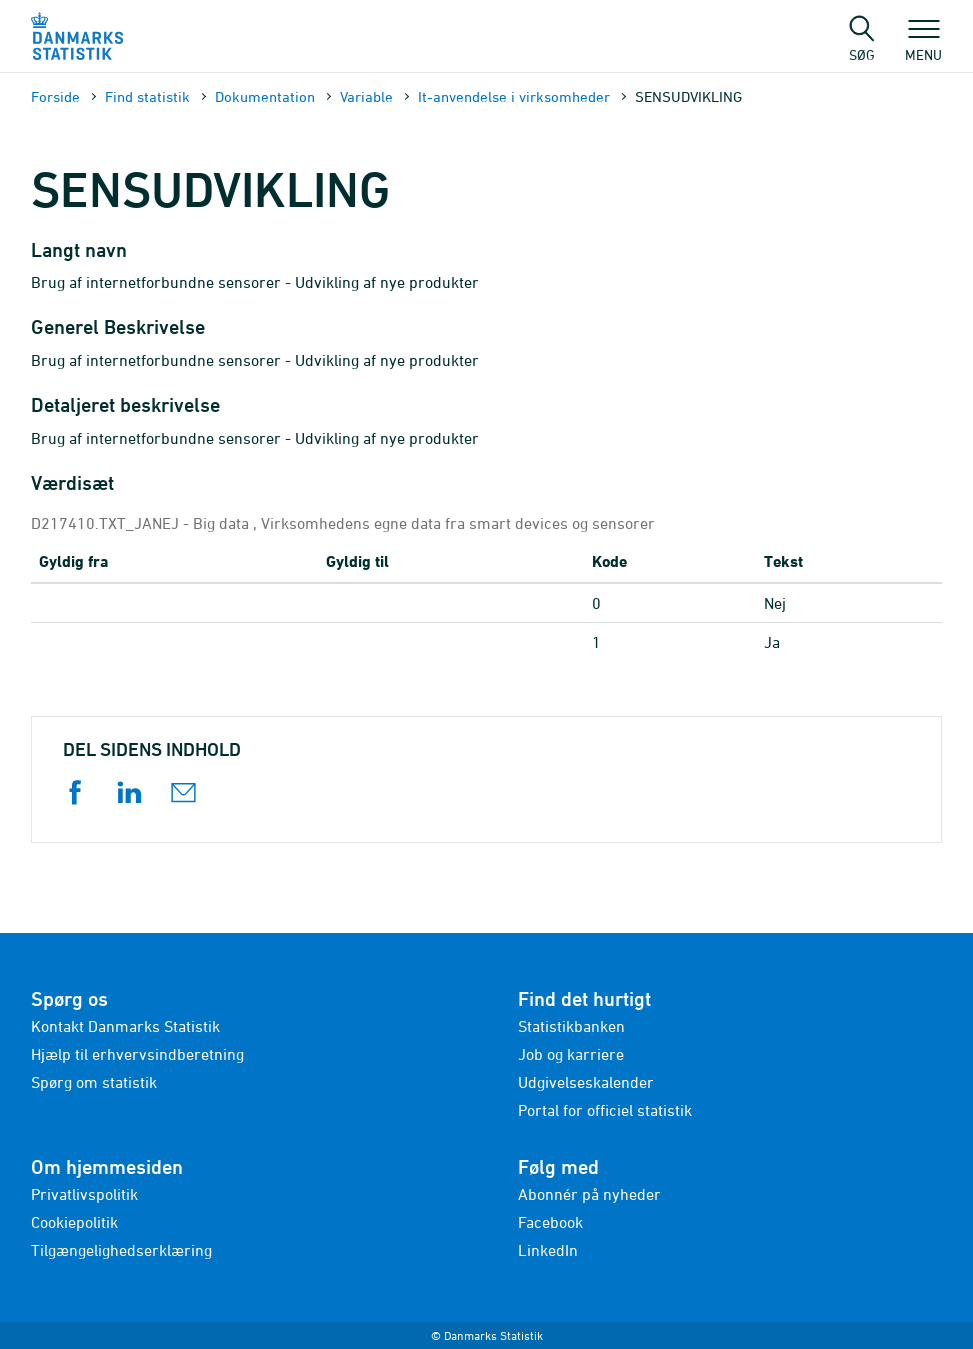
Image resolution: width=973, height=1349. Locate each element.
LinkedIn (548, 1250)
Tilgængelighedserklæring (121, 1250)
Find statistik (147, 96)
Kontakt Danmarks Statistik (125, 1026)
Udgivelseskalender (586, 1082)
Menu (923, 45)
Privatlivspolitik (84, 1194)
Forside (55, 96)
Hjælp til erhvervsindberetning (137, 1054)
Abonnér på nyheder (589, 1194)
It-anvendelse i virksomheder (514, 96)
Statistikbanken (571, 1026)
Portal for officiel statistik (605, 1110)
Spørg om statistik (94, 1082)
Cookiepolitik (74, 1222)
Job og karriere (571, 1054)
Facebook (550, 1222)
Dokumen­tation (265, 96)
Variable (366, 96)
